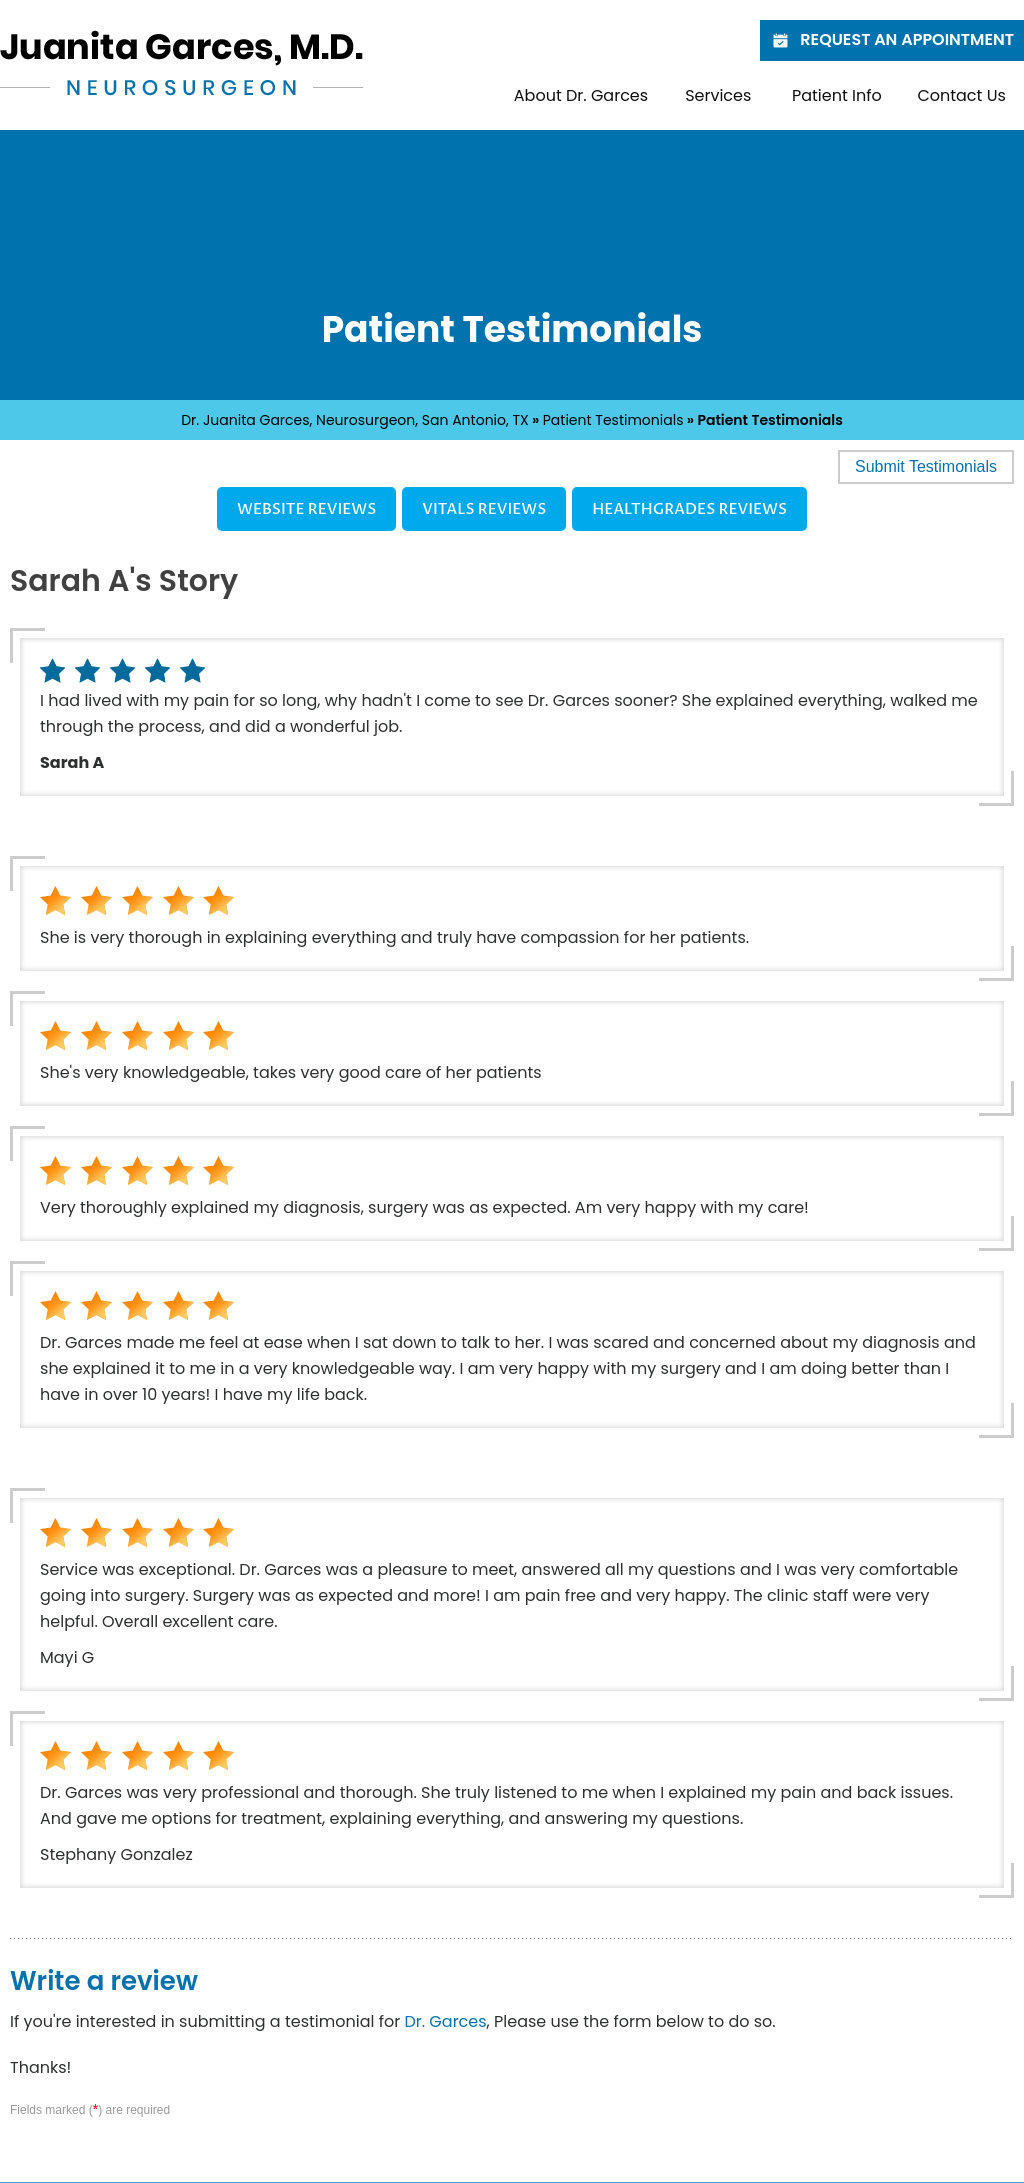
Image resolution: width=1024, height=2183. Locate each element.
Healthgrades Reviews (689, 509)
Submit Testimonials (926, 466)
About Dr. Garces (581, 95)
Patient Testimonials (613, 420)
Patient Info (837, 95)
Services (718, 95)
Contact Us (961, 95)
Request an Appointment (892, 39)
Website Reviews (306, 509)
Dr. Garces (445, 2021)
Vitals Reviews (484, 509)
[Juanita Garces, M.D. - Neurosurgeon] (181, 62)
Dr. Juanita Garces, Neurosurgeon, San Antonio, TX (355, 420)
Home (475, 96)
